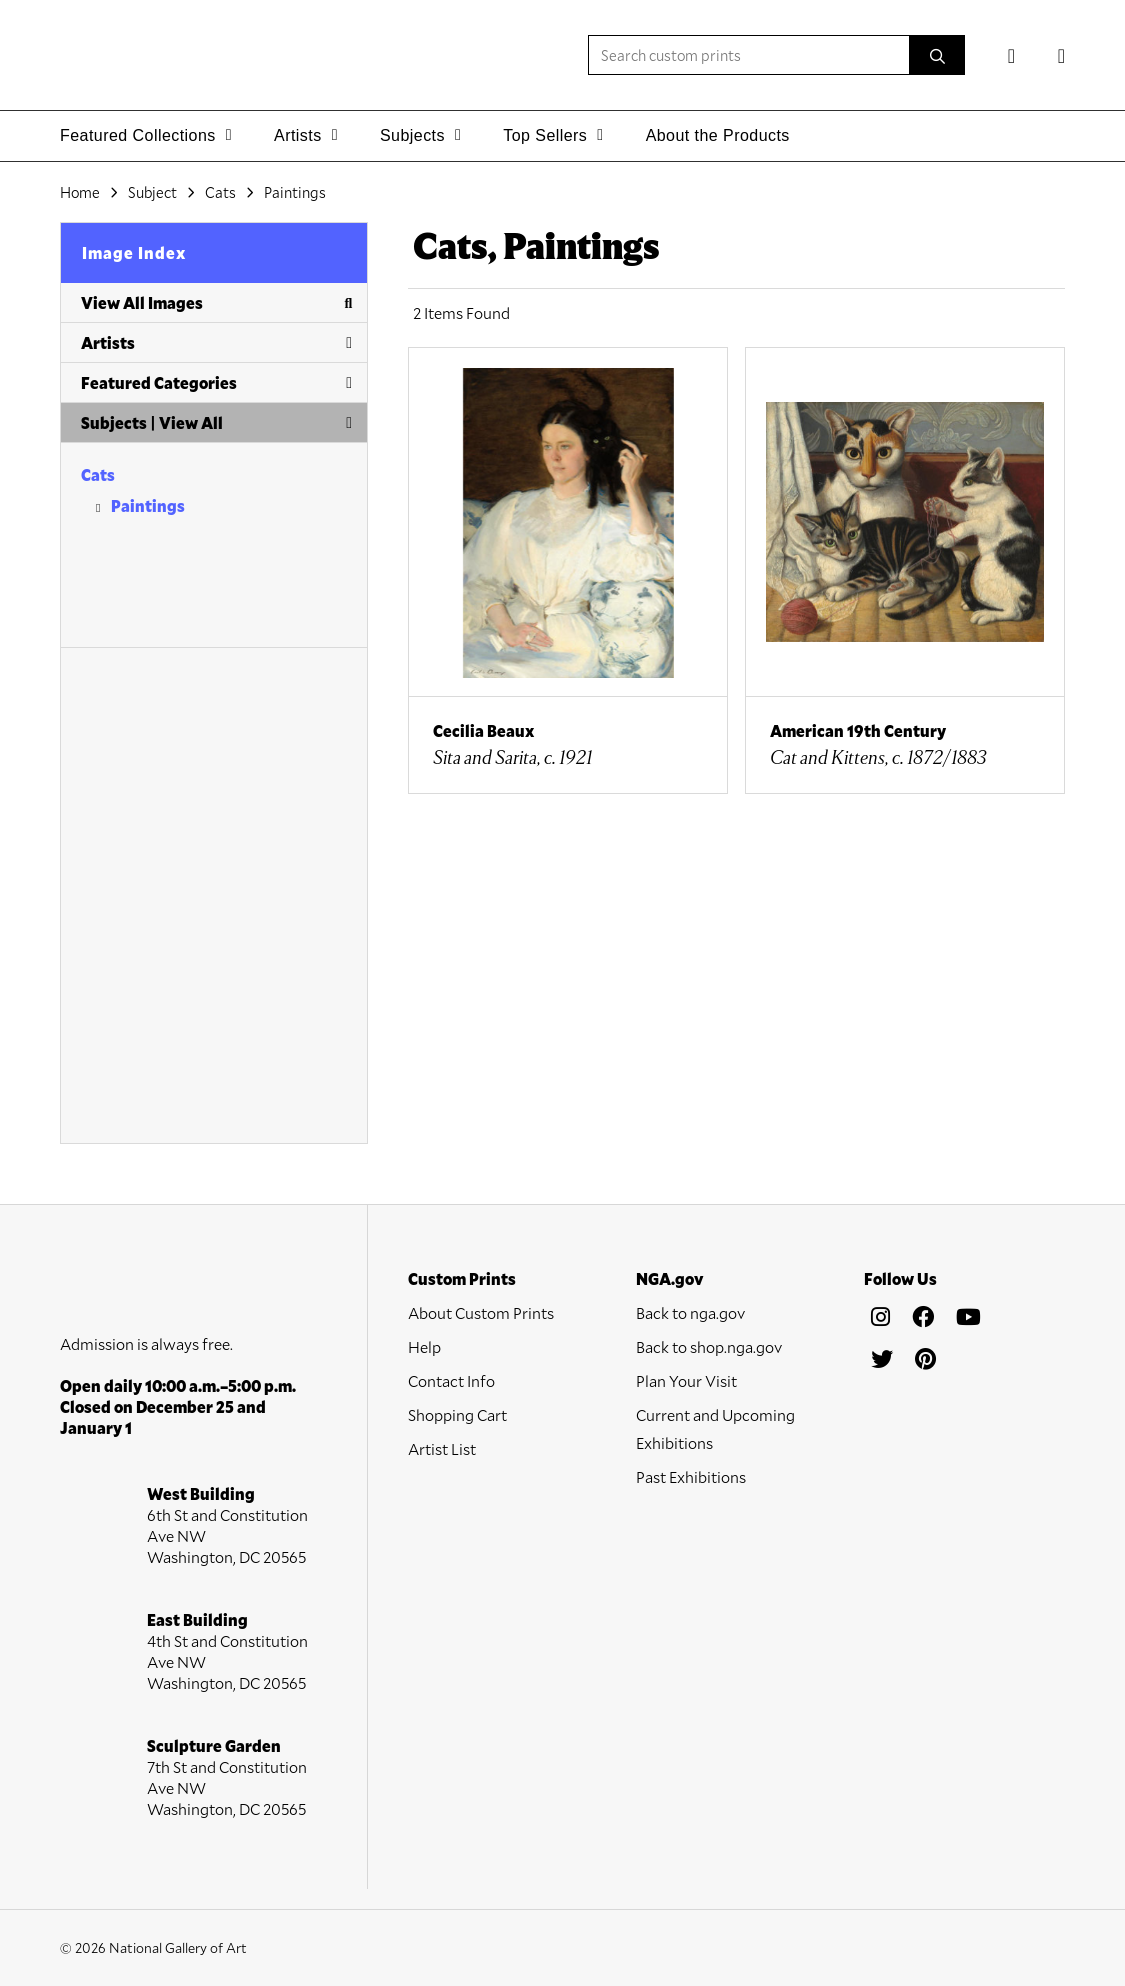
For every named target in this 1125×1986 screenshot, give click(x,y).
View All (191, 422)
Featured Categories (216, 382)
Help (424, 1346)
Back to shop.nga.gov (709, 1346)
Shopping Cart (457, 1414)
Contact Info (451, 1380)
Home (80, 192)
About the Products (718, 135)
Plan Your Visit (686, 1380)
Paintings (148, 505)
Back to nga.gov (690, 1312)
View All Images (216, 302)
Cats (98, 474)
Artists (216, 342)
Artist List (442, 1448)
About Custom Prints (481, 1312)
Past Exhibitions (691, 1476)
